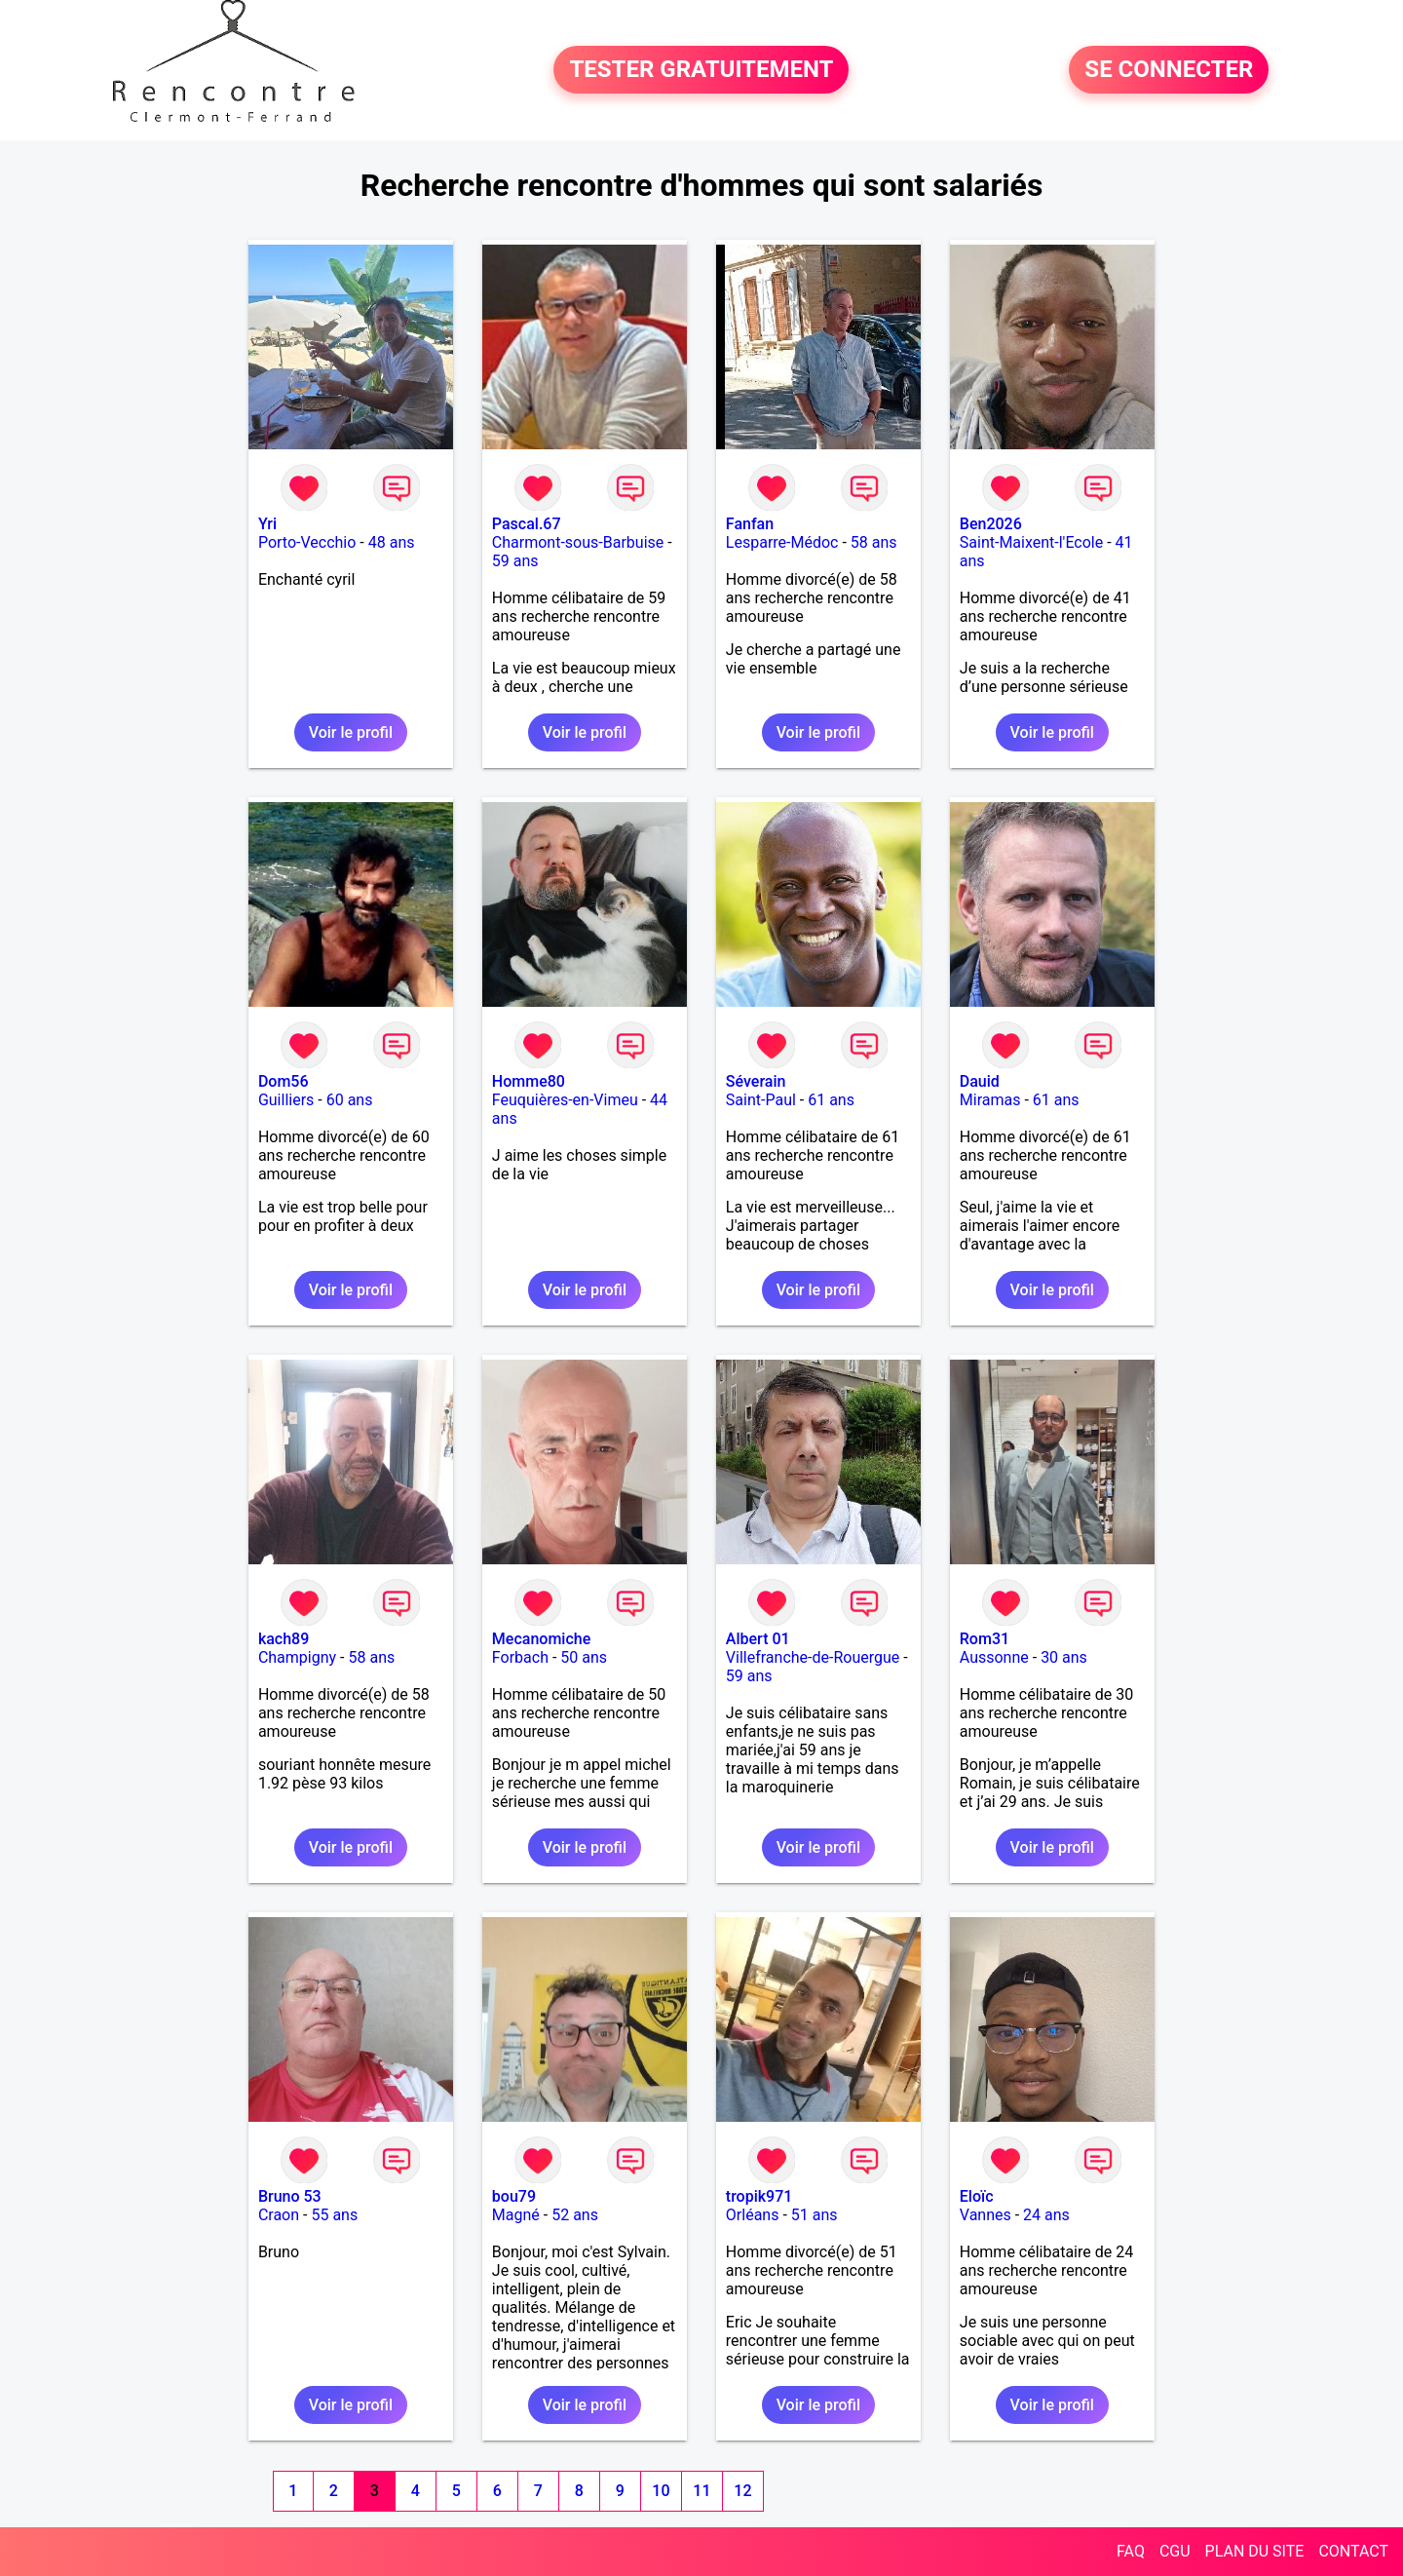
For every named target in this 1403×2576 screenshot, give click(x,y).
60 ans (349, 1100)
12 (742, 2490)
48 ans (391, 542)
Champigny (297, 1657)
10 (660, 2490)
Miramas (990, 1100)
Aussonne (994, 1657)
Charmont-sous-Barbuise (578, 542)
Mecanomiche (541, 1639)
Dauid (980, 1081)
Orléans (752, 2215)
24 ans (1046, 2215)
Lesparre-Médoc (782, 542)
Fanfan (750, 524)
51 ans (814, 2215)
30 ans (1064, 1657)
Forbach (520, 1657)
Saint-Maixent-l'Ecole (1031, 542)
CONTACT (1353, 2551)
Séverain (756, 1081)
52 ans (574, 2215)
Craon (278, 2215)
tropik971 (759, 2196)
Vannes (985, 2215)
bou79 (514, 2196)
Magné (516, 2215)
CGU (1175, 2551)
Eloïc (977, 2196)
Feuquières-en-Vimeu (565, 1100)
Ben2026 (991, 524)
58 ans (874, 542)
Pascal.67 (526, 524)
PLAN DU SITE (1255, 2551)
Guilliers (286, 1100)
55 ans (334, 2215)
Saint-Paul (761, 1100)
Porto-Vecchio (307, 542)
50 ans (583, 1657)
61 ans (831, 1100)
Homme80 (528, 1081)
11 (701, 2490)
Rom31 (984, 1639)
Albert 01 (758, 1639)
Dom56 (283, 1081)
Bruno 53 (290, 2196)
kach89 (283, 1639)
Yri (267, 524)
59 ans (515, 561)
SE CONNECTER (1168, 70)
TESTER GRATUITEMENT (701, 70)
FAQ (1131, 2551)
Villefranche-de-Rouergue (812, 1657)
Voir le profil (351, 732)
